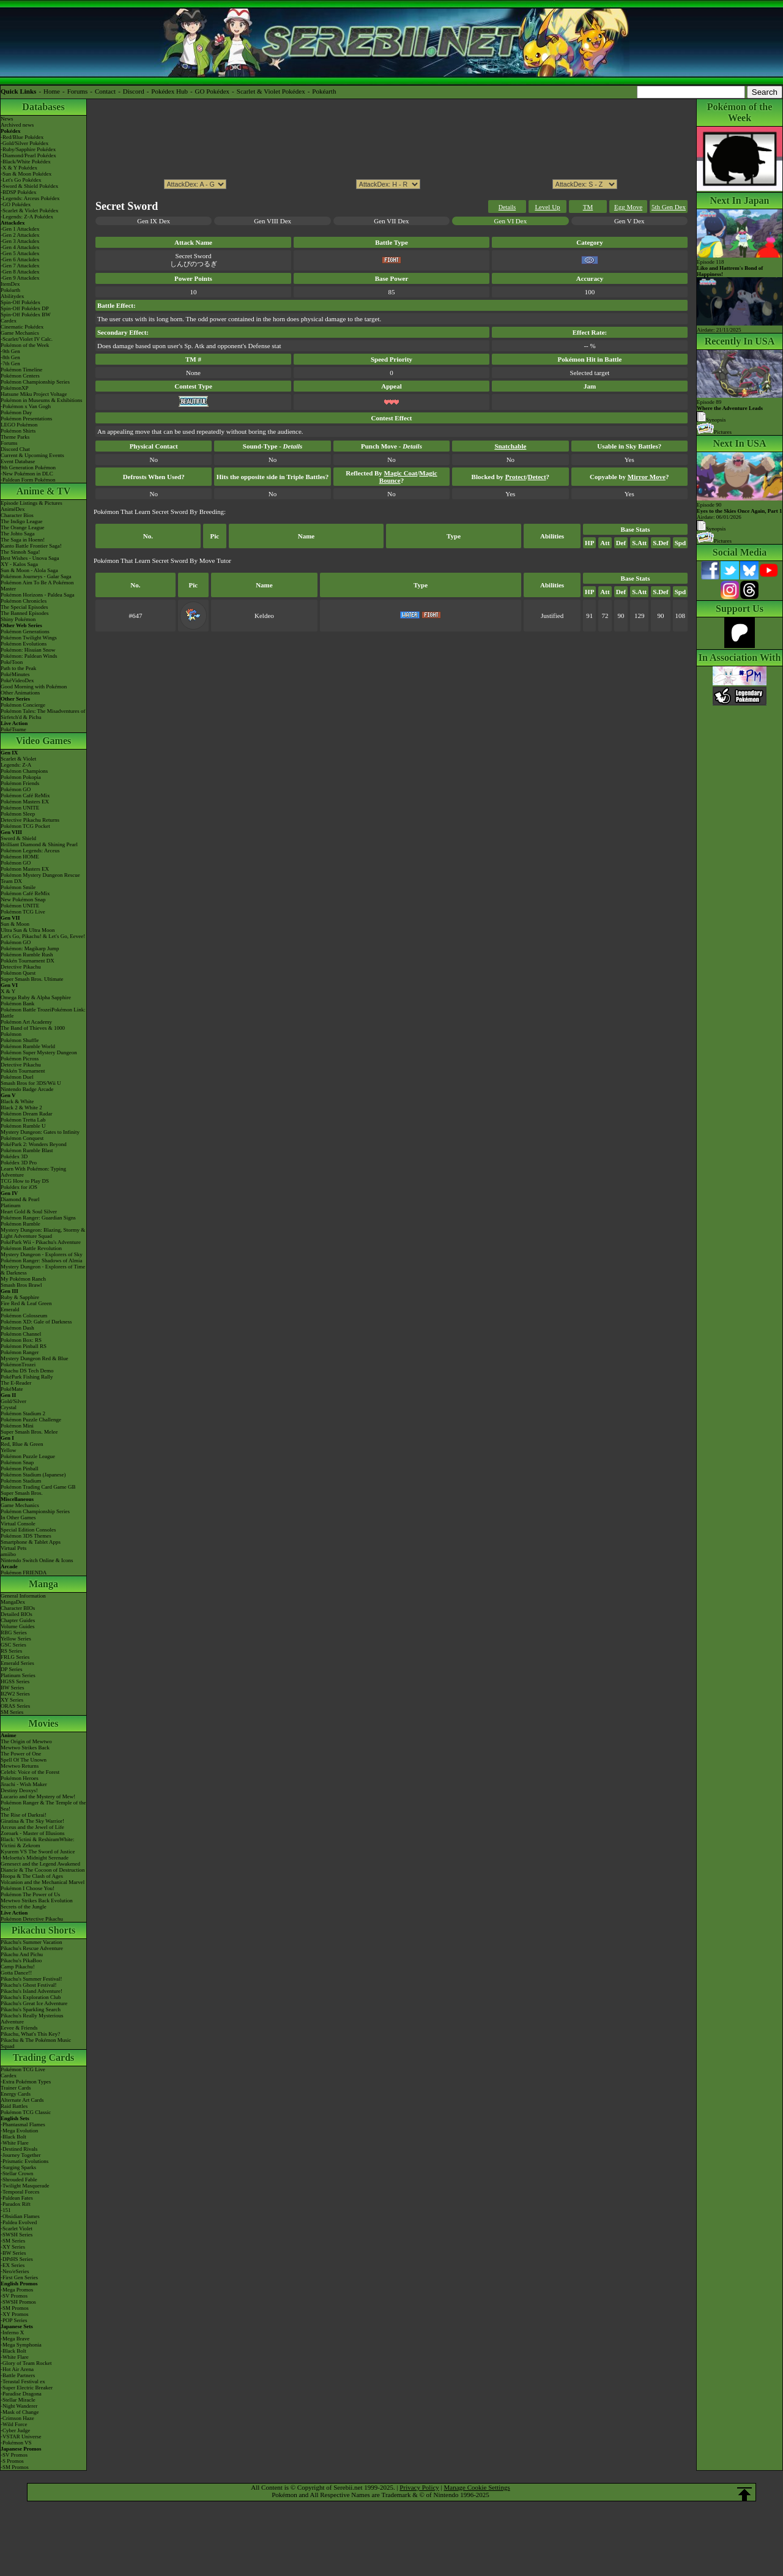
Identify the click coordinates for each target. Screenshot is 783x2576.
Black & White (17, 1101)
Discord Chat (15, 449)
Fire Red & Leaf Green (26, 1303)
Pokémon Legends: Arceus (30, 850)
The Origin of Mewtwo (26, 1741)
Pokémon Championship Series (35, 382)
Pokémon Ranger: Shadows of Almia (42, 1260)
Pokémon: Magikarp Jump (30, 948)
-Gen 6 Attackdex (20, 259)
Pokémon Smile (18, 887)
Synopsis (711, 529)
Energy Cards (16, 2094)
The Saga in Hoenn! (23, 540)
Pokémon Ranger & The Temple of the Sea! (43, 1806)
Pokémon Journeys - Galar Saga (36, 576)
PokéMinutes (15, 674)
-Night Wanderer (19, 2406)
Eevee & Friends (19, 2028)
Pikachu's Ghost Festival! (29, 1985)
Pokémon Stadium (21, 1481)
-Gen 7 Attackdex (20, 265)
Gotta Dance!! (16, 1973)
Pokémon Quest (18, 973)
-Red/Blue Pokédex (22, 137)
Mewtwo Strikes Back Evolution (37, 1900)
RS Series (11, 1651)
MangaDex (13, 1602)
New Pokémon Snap (23, 899)
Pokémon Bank (17, 1003)
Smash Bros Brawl (21, 1285)
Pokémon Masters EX (25, 801)
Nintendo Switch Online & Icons (37, 1560)
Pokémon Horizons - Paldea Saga (37, 595)
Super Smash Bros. (22, 1493)
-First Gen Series (19, 2277)
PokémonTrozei (18, 1364)
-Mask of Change (20, 2412)
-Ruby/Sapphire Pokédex (28, 149)
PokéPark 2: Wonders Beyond (34, 1144)
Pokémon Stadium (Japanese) (33, 1475)
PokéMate (12, 1389)
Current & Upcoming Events (32, 455)
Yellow (9, 1450)
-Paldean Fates (17, 2198)
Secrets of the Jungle (23, 1907)
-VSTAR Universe (21, 2436)
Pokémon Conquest (22, 1138)
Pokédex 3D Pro (19, 1163)
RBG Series (14, 1632)
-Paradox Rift (16, 2204)
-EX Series (12, 2265)
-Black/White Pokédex (26, 161)
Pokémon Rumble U (23, 1126)
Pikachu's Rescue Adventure (32, 1948)
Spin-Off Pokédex (20, 302)
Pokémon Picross (20, 1058)
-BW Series (13, 2253)
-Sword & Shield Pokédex (29, 186)
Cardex (9, 321)
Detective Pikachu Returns (30, 820)
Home (51, 91)
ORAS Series (15, 1706)
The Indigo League (21, 521)
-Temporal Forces (20, 2192)
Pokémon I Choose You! (27, 1888)
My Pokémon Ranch (23, 1279)
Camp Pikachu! (18, 1967)
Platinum (11, 1205)
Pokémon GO (16, 789)
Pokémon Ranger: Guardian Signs (38, 1218)
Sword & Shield (18, 838)
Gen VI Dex (510, 221)
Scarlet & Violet (18, 759)
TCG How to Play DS (25, 1181)
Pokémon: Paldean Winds (29, 656)
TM (588, 206)
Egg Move (628, 206)
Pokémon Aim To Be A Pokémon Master (37, 585)
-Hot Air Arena (17, 2369)
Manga (43, 1584)
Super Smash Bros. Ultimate (32, 979)
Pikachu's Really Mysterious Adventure (32, 2018)
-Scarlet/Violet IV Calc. (27, 339)
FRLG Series (15, 1657)
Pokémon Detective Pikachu (32, 1919)
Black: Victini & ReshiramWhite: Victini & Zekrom (38, 1842)
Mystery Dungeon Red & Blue (35, 1358)
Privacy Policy (419, 2487)
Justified (552, 615)
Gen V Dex (629, 221)
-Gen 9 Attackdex (20, 278)
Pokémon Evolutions (23, 644)
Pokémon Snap (17, 1462)
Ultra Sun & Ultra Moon (28, 930)
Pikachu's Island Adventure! (31, 1991)
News (7, 119)
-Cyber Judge (15, 2430)
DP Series (11, 1669)
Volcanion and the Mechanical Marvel (42, 1882)
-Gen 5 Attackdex (20, 253)
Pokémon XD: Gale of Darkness (36, 1322)
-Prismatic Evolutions (24, 2161)
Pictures (714, 432)
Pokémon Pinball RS (23, 1346)
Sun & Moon (15, 924)
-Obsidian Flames (20, 2216)
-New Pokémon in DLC (27, 474)
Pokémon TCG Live (23, 912)
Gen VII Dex (391, 221)
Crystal (9, 1407)
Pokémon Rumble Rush (27, 954)
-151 (6, 2210)
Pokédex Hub (169, 91)
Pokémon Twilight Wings (29, 638)
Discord (133, 91)
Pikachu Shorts (43, 1930)
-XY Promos (14, 2314)
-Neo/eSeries (15, 2271)
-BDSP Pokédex (18, 192)
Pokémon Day (16, 412)
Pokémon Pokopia (21, 777)
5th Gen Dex (668, 206)
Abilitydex (12, 296)
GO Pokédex (212, 91)
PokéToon (12, 662)
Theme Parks (15, 437)
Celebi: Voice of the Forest (30, 1772)
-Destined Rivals (19, 2149)
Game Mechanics (20, 333)
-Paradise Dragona (21, 2394)
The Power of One (21, 1754)
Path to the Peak (18, 668)
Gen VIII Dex (272, 221)
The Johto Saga (18, 533)
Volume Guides (18, 1626)
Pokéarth (324, 91)
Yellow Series (16, 1639)
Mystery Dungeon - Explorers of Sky (42, 1254)
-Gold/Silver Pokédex (24, 143)
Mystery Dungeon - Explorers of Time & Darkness (43, 1270)
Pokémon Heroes (20, 1778)
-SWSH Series (16, 2235)
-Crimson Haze (17, 2418)
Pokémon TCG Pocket (25, 826)
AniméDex (13, 509)
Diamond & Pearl (20, 1199)
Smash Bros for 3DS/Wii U (31, 1083)
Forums (77, 91)
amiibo (8, 1554)
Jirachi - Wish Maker (24, 1784)
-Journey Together (20, 2155)
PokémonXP (15, 388)
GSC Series (13, 1645)
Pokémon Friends (20, 783)
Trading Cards (44, 2057)
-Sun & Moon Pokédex (26, 174)
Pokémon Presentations (26, 418)
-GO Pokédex (16, 204)
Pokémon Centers (20, 376)
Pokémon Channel (21, 1334)
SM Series (12, 1712)
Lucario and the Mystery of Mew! (38, 1796)
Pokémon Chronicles (23, 601)
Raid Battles (14, 2106)
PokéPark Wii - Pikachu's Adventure (41, 1242)
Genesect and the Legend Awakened (40, 1864)
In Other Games (18, 1517)
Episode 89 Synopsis (730, 411)
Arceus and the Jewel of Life (32, 1827)
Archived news (17, 125)
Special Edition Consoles (28, 1530)
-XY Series (13, 2247)
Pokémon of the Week (25, 345)
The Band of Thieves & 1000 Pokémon (33, 1031)
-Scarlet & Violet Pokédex (30, 210)
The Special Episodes (24, 607)
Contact (105, 91)
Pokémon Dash (17, 1328)
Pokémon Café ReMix (25, 795)
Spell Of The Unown (23, 1760)
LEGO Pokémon (19, 425)
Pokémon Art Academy (26, 1022)
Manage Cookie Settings (477, 2487)
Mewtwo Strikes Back (25, 1747)
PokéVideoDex (17, 680)
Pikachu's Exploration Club (31, 1997)
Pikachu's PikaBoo (21, 1960)
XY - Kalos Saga (19, 564)
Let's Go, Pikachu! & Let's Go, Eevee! (43, 936)
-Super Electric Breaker (27, 2387)
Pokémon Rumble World (28, 1046)
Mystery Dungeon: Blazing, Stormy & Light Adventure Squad (43, 1233)
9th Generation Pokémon (28, 467)
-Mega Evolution (19, 2130)
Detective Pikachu (21, 967)
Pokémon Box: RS (21, 1340)
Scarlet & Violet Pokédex (271, 91)
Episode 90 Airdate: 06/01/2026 (739, 511)
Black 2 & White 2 (21, 1107)
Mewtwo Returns (20, 1766)
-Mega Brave (15, 2339)
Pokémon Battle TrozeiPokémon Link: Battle (43, 1013)
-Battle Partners (18, 2375)
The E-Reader (16, 1383)
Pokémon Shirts (18, 431)
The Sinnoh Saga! (20, 552)
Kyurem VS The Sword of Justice (38, 1851)
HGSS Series (15, 1681)
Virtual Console (18, 1524)
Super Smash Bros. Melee (29, 1432)
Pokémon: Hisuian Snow (28, 650)
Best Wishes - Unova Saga (30, 558)
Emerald (10, 1309)
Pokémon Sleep (18, 814)
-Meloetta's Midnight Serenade (35, 1858)
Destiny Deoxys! (19, 1790)
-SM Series (13, 2241)
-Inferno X (12, 2332)
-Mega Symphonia (21, 2345)
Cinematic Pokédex (22, 327)
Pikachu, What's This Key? (30, 2034)
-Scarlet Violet (16, 2228)
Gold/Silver (13, 1401)
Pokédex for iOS (19, 1187)
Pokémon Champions (24, 771)
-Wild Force (14, 2424)
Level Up (547, 206)
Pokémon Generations (25, 631)
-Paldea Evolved (19, 2222)
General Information (23, 1596)
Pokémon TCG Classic (26, 2112)
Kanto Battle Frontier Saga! (31, 546)
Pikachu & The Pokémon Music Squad (36, 2043)
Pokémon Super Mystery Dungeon (39, 1052)
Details (507, 207)
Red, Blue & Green (22, 1444)
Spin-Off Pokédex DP (25, 308)
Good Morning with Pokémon (34, 686)
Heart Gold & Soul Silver (29, 1211)
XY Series (12, 1700)
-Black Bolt (13, 2137)
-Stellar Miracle (18, 2400)
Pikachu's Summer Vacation (31, 1942)
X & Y (8, 991)
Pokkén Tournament (23, 1071)
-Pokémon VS (16, 2443)
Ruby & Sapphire (20, 1297)
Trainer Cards (16, 2088)
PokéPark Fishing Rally (27, 1377)
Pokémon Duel (17, 1077)
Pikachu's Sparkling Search (31, 2009)
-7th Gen (10, 363)
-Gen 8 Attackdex (20, 272)
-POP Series (14, 2320)
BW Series (12, 1687)
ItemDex (10, 284)
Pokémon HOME (20, 857)
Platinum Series (18, 1675)
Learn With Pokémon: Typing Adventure (33, 1172)
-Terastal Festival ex (23, 2381)
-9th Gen (10, 351)
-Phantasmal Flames (23, 2124)
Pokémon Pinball (20, 1468)
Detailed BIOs (16, 1614)
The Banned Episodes (24, 613)
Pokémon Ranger (20, 1352)
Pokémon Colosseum (24, 1315)
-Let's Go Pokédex (21, 180)
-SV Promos (14, 2296)
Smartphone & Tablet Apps (31, 1542)
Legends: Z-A (16, 765)
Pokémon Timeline (21, 370)
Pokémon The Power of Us (30, 1894)
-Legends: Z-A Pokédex (27, 217)
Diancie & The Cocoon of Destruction (43, 1870)
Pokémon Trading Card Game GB (38, 1487)
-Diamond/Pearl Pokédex (28, 155)
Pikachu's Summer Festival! (31, 1979)
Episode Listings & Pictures (31, 503)
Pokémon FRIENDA (23, 1572)
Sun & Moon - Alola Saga (29, 570)
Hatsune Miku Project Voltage (34, 394)
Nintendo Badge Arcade (27, 1089)
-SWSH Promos (18, 2302)
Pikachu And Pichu (22, 1954)
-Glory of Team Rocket (26, 2363)
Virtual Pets (13, 1548)
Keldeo (264, 615)
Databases (43, 107)
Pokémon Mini (17, 1426)
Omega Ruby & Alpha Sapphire (36, 997)
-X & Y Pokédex (19, 168)
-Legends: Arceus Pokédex (30, 198)
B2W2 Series (15, 1694)
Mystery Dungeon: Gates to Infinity (40, 1132)
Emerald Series (17, 1663)
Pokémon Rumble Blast (27, 1150)
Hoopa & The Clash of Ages (32, 1876)
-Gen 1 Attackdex (20, 229)
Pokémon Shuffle (20, 1040)
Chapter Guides (18, 1620)
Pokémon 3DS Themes (26, 1536)
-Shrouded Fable (19, 2179)
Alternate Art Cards (22, 2100)
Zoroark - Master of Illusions (32, 1833)
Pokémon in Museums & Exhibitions (42, 400)
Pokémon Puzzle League (28, 1456)
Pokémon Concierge (23, 705)
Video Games (44, 740)
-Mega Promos (17, 2290)
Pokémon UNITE (20, 808)
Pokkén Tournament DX (27, 961)
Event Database (18, 461)
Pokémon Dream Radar (26, 1114)
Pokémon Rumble (20, 1224)
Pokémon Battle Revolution (31, 1248)
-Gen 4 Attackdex (20, 247)
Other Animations (20, 693)
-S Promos (12, 2461)
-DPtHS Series (17, 2259)
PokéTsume (13, 729)
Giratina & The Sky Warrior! (32, 1821)
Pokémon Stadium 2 (23, 1413)
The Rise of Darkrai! (23, 1815)
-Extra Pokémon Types (26, 2082)
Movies (44, 1723)
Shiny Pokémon (18, 619)
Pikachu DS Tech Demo (27, 1371)
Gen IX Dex (153, 221)
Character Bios (17, 515)
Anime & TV (44, 491)
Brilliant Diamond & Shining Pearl (39, 844)
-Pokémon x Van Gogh (26, 406)
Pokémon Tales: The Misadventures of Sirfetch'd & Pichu (43, 714)
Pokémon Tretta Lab (23, 1120)
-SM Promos (15, 2308)
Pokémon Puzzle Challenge (31, 1419)
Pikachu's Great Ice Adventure (34, 2003)
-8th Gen (10, 357)
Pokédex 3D (14, 1156)
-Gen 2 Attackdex (20, 235)
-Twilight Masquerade (25, 2186)
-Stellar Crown (17, 2173)
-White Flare (15, 2143)
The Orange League (22, 527)
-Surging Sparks (18, 2167)
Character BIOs (18, 1608)
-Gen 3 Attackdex (20, 241)
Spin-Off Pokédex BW (26, 314)
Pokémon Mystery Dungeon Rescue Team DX (40, 878)
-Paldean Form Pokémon (28, 480)
